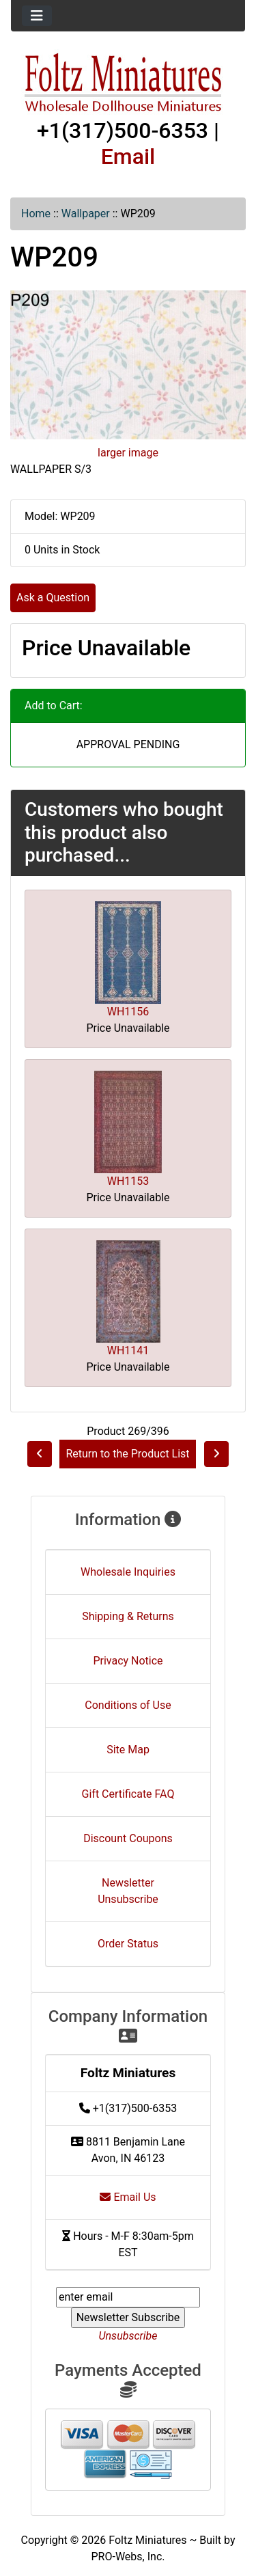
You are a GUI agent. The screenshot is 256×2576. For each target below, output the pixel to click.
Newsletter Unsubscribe (128, 1891)
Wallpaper (85, 213)
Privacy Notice (127, 1660)
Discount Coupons (128, 1838)
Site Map (128, 1749)
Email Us (128, 2197)
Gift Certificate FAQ (128, 1793)
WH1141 (128, 1350)
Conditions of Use (128, 1705)
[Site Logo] (128, 83)
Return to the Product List (127, 1453)
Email (128, 156)
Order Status (128, 1943)
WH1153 (128, 1181)
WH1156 (128, 1011)
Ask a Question (52, 597)
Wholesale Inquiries (128, 1571)
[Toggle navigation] (37, 15)
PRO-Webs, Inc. (128, 2556)
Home (36, 213)
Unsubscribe (127, 2335)
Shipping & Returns (128, 1616)
